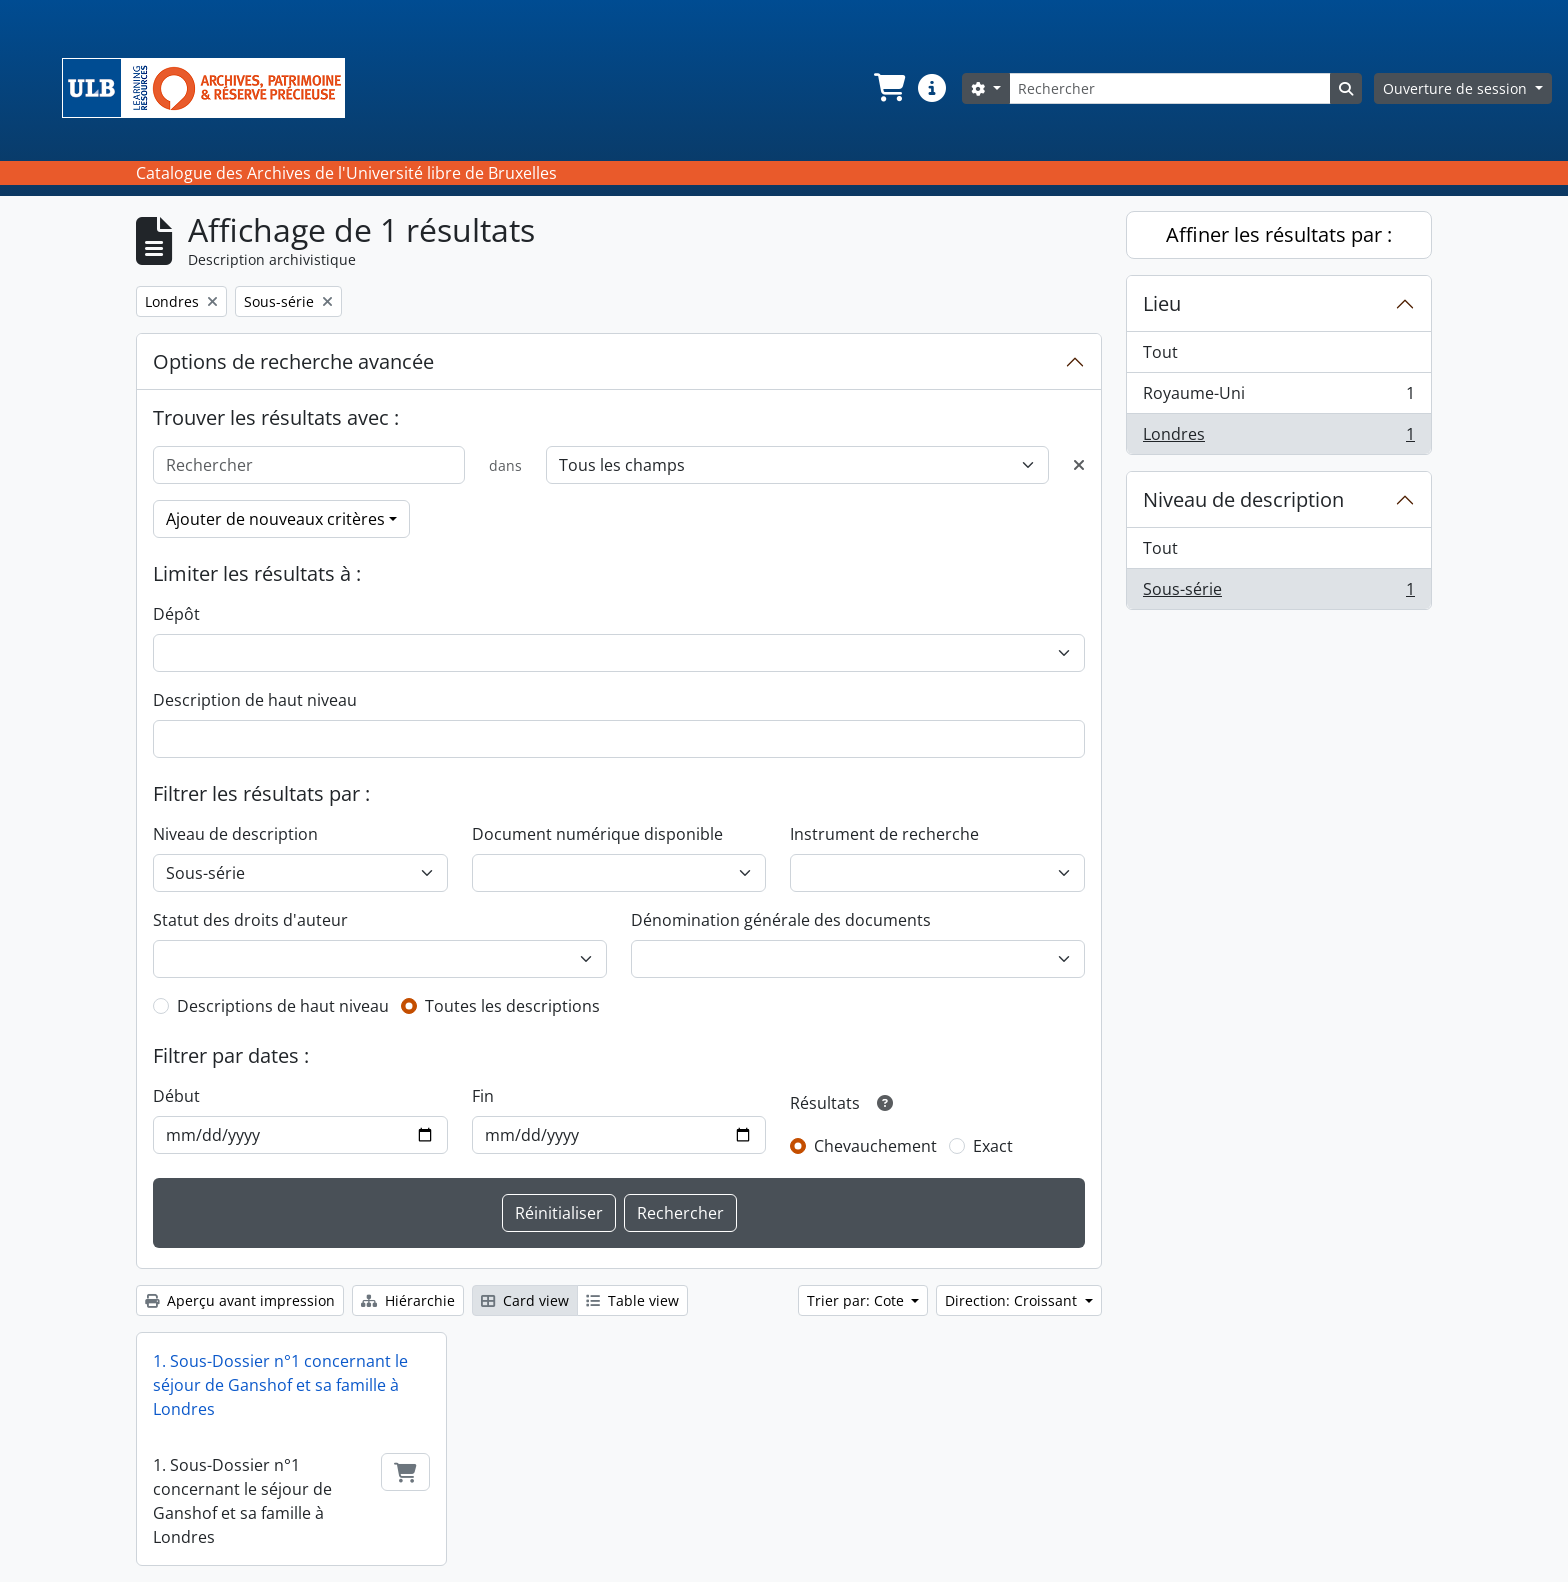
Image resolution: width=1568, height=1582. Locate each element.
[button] (888, 88)
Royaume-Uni (1278, 397)
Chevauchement (875, 1146)
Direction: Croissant (1013, 1300)
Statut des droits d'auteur (250, 920)
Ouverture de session (1457, 88)
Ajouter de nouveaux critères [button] (275, 519)
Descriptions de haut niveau (283, 1006)
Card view (525, 1300)
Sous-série (1278, 593)
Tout (1160, 352)
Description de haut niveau (255, 700)
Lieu (1162, 303)
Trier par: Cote (857, 1300)
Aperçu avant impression (240, 1300)
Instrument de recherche (884, 834)
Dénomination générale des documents (781, 920)
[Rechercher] (1170, 88)
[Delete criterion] (1079, 465)
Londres (1278, 438)
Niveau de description (235, 834)
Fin (483, 1096)
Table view (632, 1300)
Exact (993, 1146)
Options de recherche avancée (293, 361)
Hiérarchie (408, 1300)
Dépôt (176, 614)
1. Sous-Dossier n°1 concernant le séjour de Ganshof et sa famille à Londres (280, 1385)
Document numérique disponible (597, 834)
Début (176, 1096)
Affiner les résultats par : (1279, 234)
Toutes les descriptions (512, 1006)
